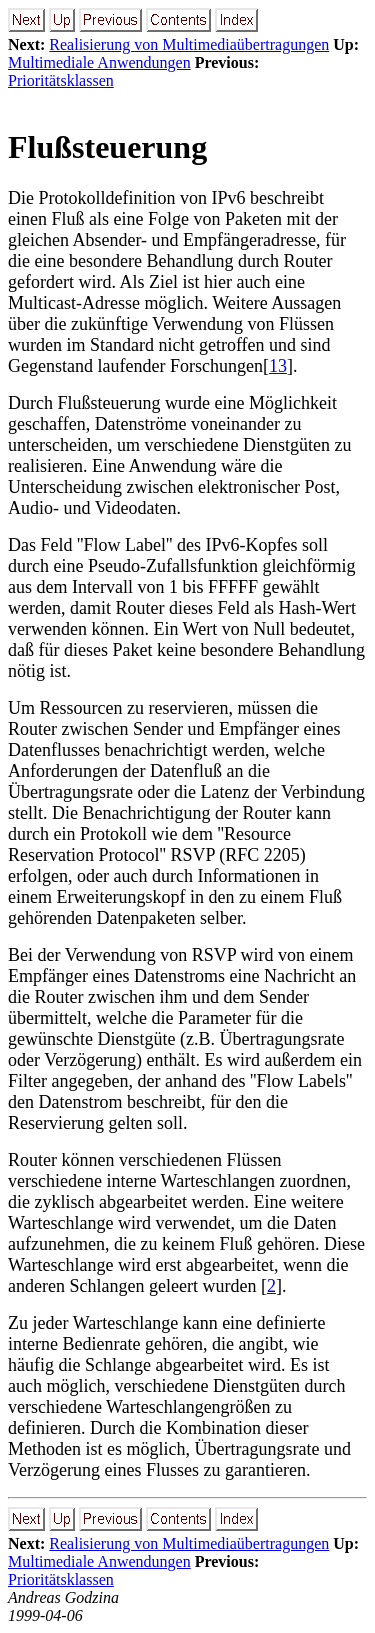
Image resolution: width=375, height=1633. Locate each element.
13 (278, 366)
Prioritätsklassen (61, 80)
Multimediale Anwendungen (99, 62)
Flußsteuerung (107, 147)
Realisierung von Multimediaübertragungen (189, 44)
